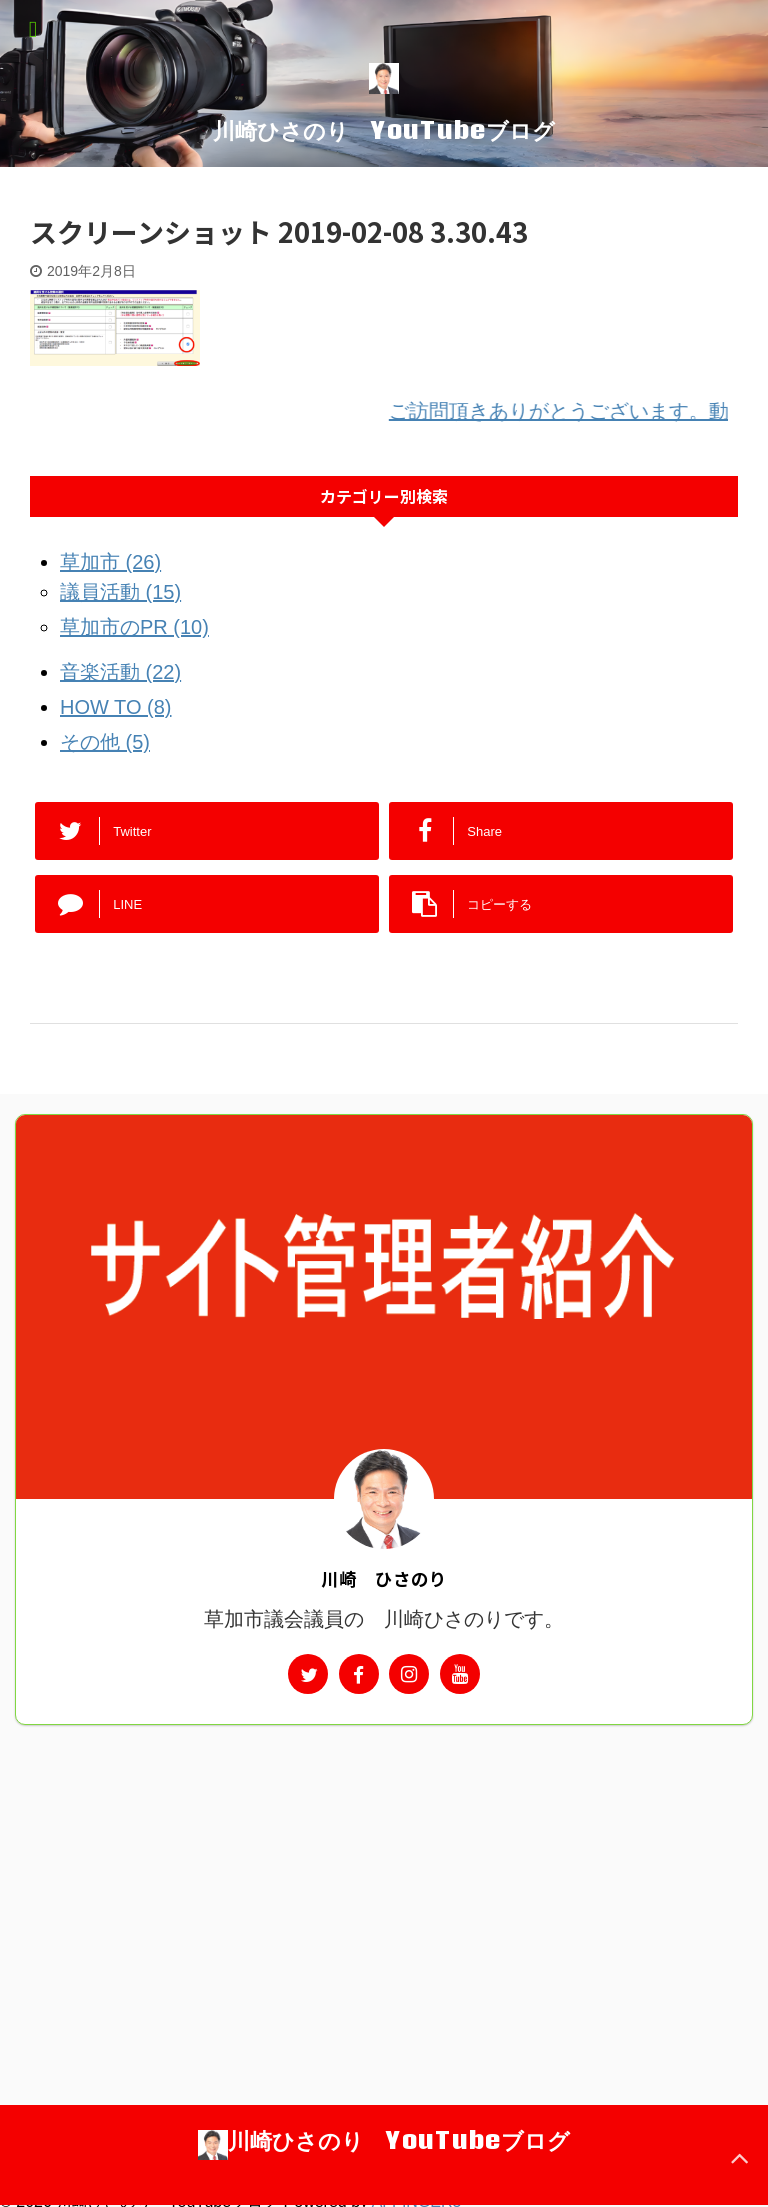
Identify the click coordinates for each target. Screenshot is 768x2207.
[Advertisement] (384, 1875)
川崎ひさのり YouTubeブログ (384, 130)
